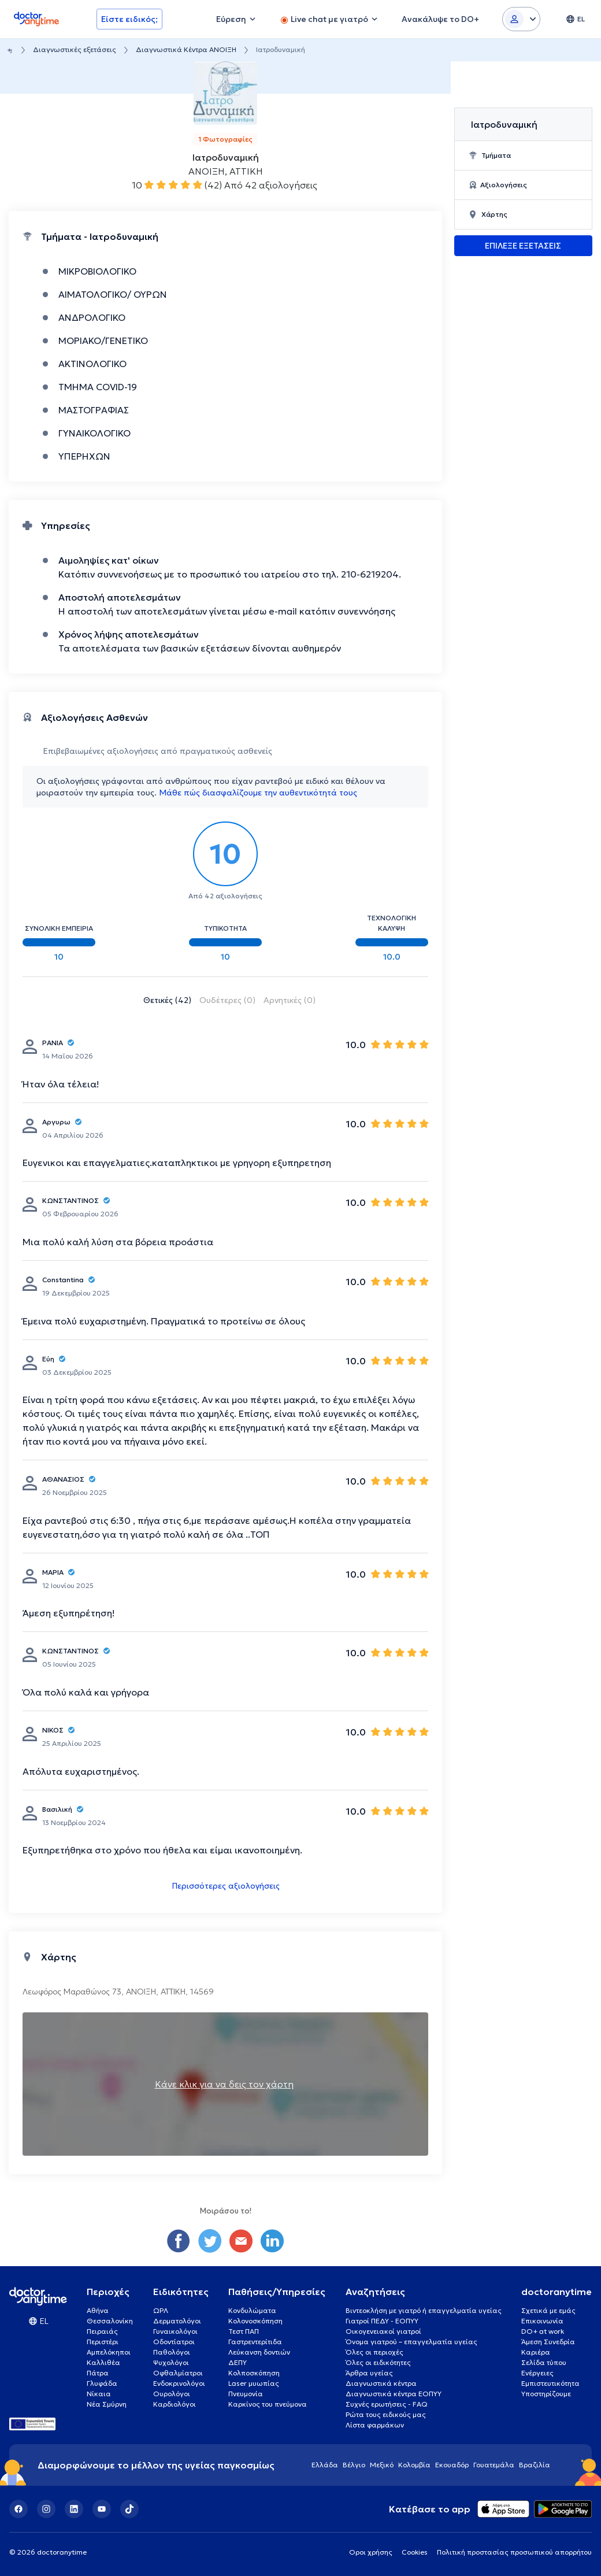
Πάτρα (98, 2372)
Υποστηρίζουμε (546, 2393)
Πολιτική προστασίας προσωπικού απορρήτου (514, 2552)
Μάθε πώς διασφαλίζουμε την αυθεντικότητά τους (258, 792)
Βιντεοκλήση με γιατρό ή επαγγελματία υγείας (424, 2310)
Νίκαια (99, 2393)
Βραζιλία (534, 2464)
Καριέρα (535, 2352)
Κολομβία (414, 2464)
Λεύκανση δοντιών (259, 2352)
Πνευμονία (245, 2393)
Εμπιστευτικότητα (550, 2383)
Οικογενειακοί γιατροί (383, 2331)
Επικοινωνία (542, 2320)
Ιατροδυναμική (504, 124)
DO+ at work (542, 2331)
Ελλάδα (324, 2464)
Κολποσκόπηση (254, 2372)
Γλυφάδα (102, 2383)
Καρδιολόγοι (174, 2404)
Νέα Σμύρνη (107, 2404)
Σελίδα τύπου (543, 2362)
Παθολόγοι (171, 2352)
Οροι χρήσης (370, 2552)
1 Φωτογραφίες (225, 139)
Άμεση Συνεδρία (548, 2341)
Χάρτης (488, 214)
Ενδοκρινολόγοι (179, 2383)
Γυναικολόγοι (175, 2331)
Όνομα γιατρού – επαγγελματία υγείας (411, 2341)
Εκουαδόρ (452, 2464)
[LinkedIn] (74, 2509)
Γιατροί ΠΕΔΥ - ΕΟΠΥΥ (382, 2320)
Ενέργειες (537, 2372)
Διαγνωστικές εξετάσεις (74, 49)
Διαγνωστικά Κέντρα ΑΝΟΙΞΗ (186, 49)
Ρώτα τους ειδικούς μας (386, 2414)
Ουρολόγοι (171, 2393)
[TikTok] (129, 2509)
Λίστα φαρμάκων (375, 2424)
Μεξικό (382, 2464)
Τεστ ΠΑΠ (243, 2331)
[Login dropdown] (521, 19)
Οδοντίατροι (174, 2341)
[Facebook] (18, 2509)
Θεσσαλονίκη (110, 2320)
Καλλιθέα (103, 2362)
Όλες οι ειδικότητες (378, 2362)
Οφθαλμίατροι (178, 2372)
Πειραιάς (102, 2331)
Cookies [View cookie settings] (415, 2552)
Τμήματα (490, 155)
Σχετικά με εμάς (548, 2310)
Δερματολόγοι (177, 2320)
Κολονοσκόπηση (255, 2320)
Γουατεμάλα (493, 2464)
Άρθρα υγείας (369, 2372)
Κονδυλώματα (252, 2310)
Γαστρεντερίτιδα (255, 2341)
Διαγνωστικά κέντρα (381, 2383)
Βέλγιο (354, 2464)
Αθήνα (98, 2310)
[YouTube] (101, 2509)
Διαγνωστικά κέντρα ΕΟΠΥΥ (394, 2393)
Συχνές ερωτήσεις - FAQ (387, 2404)
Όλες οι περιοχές (374, 2352)
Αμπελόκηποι (109, 2352)
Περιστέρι (102, 2341)
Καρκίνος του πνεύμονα (267, 2404)
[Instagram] (46, 2509)
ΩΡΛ (160, 2310)
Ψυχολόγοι (171, 2362)
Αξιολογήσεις (498, 184)
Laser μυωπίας (253, 2383)
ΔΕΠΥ (237, 2362)
